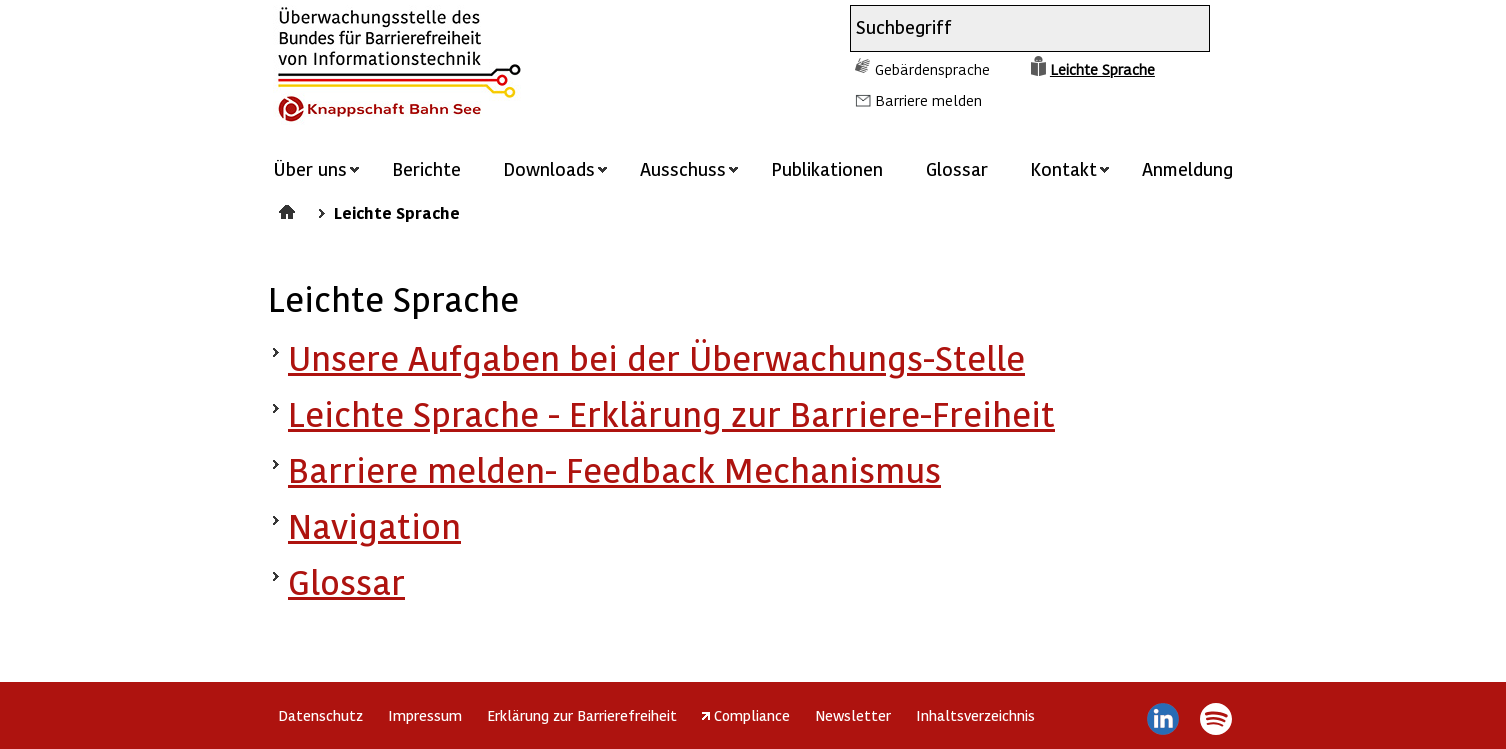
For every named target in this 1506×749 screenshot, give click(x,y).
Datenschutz (320, 715)
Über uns (310, 168)
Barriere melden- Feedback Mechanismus (614, 469)
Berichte (426, 168)
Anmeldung (1187, 168)
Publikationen (827, 168)
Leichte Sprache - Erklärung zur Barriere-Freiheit (671, 413)
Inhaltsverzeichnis (975, 715)
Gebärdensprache (932, 69)
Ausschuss (683, 168)
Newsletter (853, 715)
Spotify (1215, 719)
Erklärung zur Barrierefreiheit (582, 715)
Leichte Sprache (1102, 69)
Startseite (289, 209)
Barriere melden (928, 100)
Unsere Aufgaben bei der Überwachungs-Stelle (656, 357)
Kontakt (1063, 168)
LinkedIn (1163, 719)
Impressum (425, 715)
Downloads (549, 168)
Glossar (957, 168)
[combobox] (1012, 28)
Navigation (374, 525)
